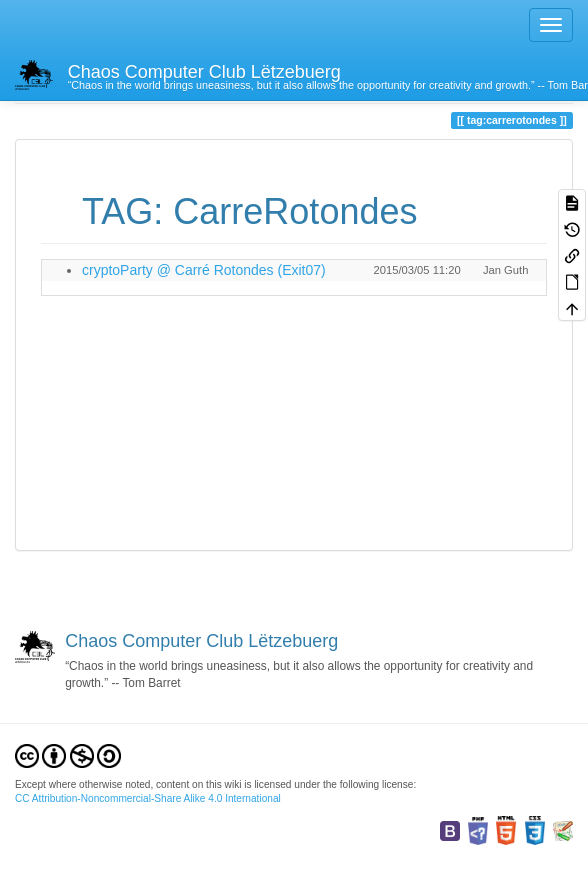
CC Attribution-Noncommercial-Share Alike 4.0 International (148, 798)
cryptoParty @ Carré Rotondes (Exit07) (204, 270)
